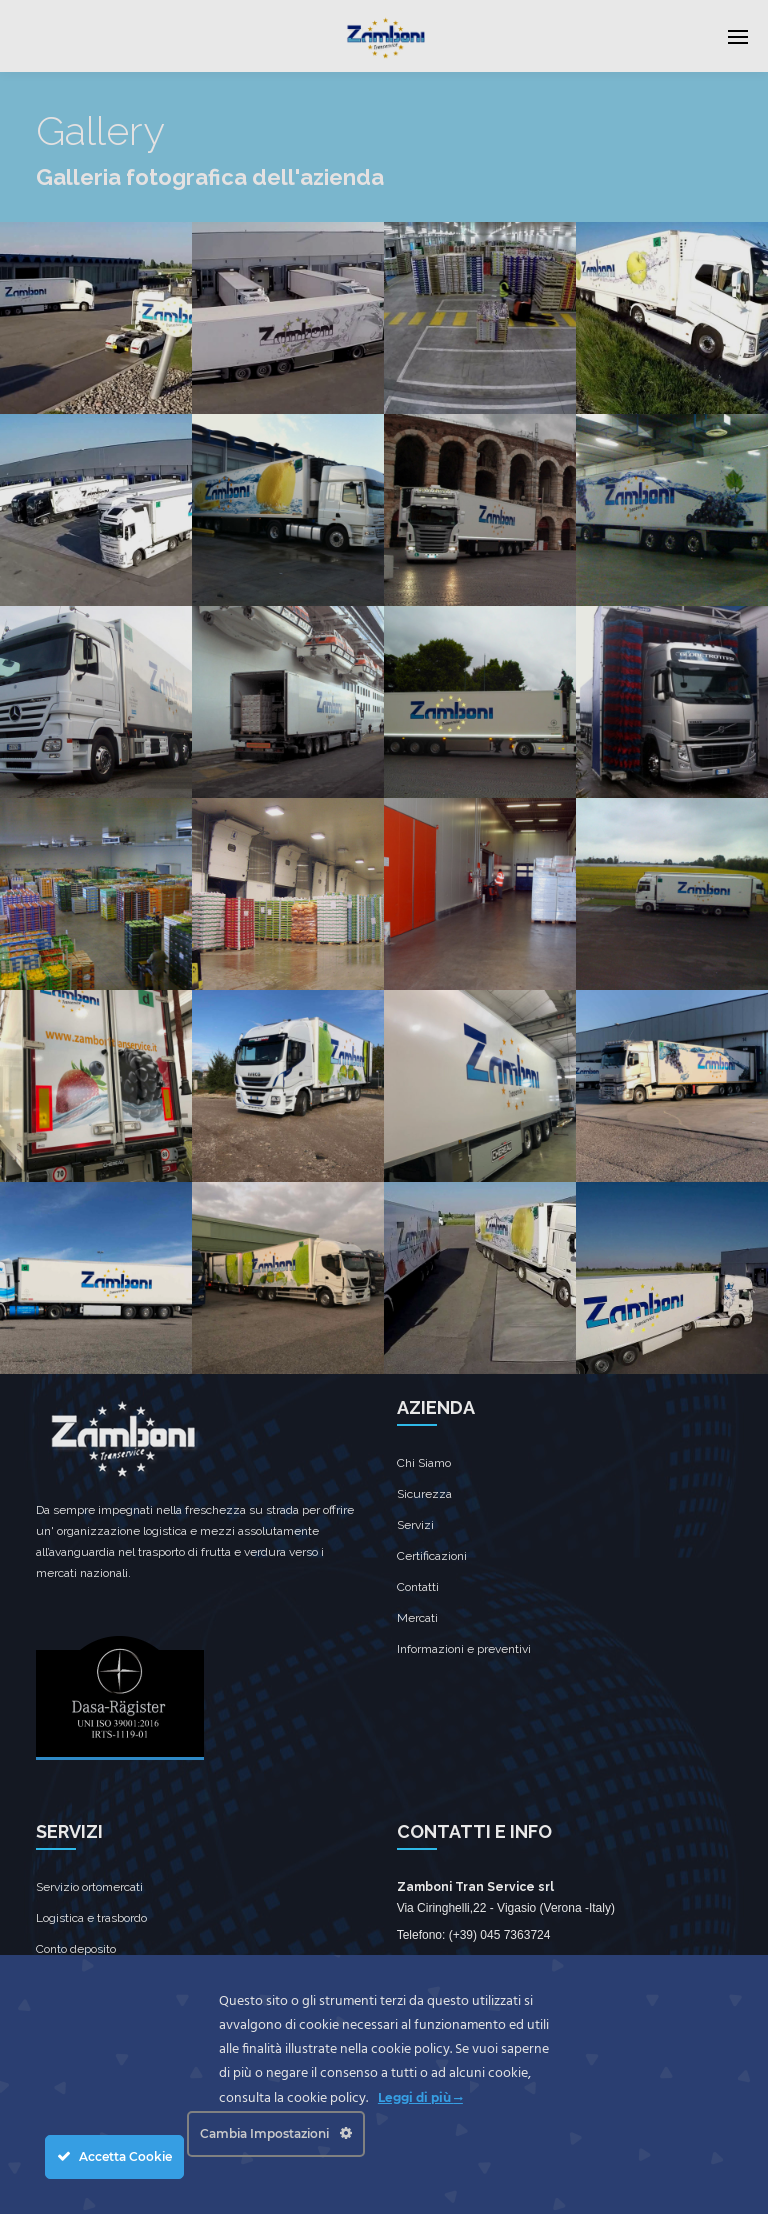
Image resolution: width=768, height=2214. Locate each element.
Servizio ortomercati (89, 1887)
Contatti (418, 1587)
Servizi (415, 1525)
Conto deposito (76, 1949)
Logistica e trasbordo (91, 1918)
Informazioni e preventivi (464, 1649)
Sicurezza (424, 1494)
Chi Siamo (424, 1463)
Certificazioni (432, 1556)
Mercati (417, 1618)
